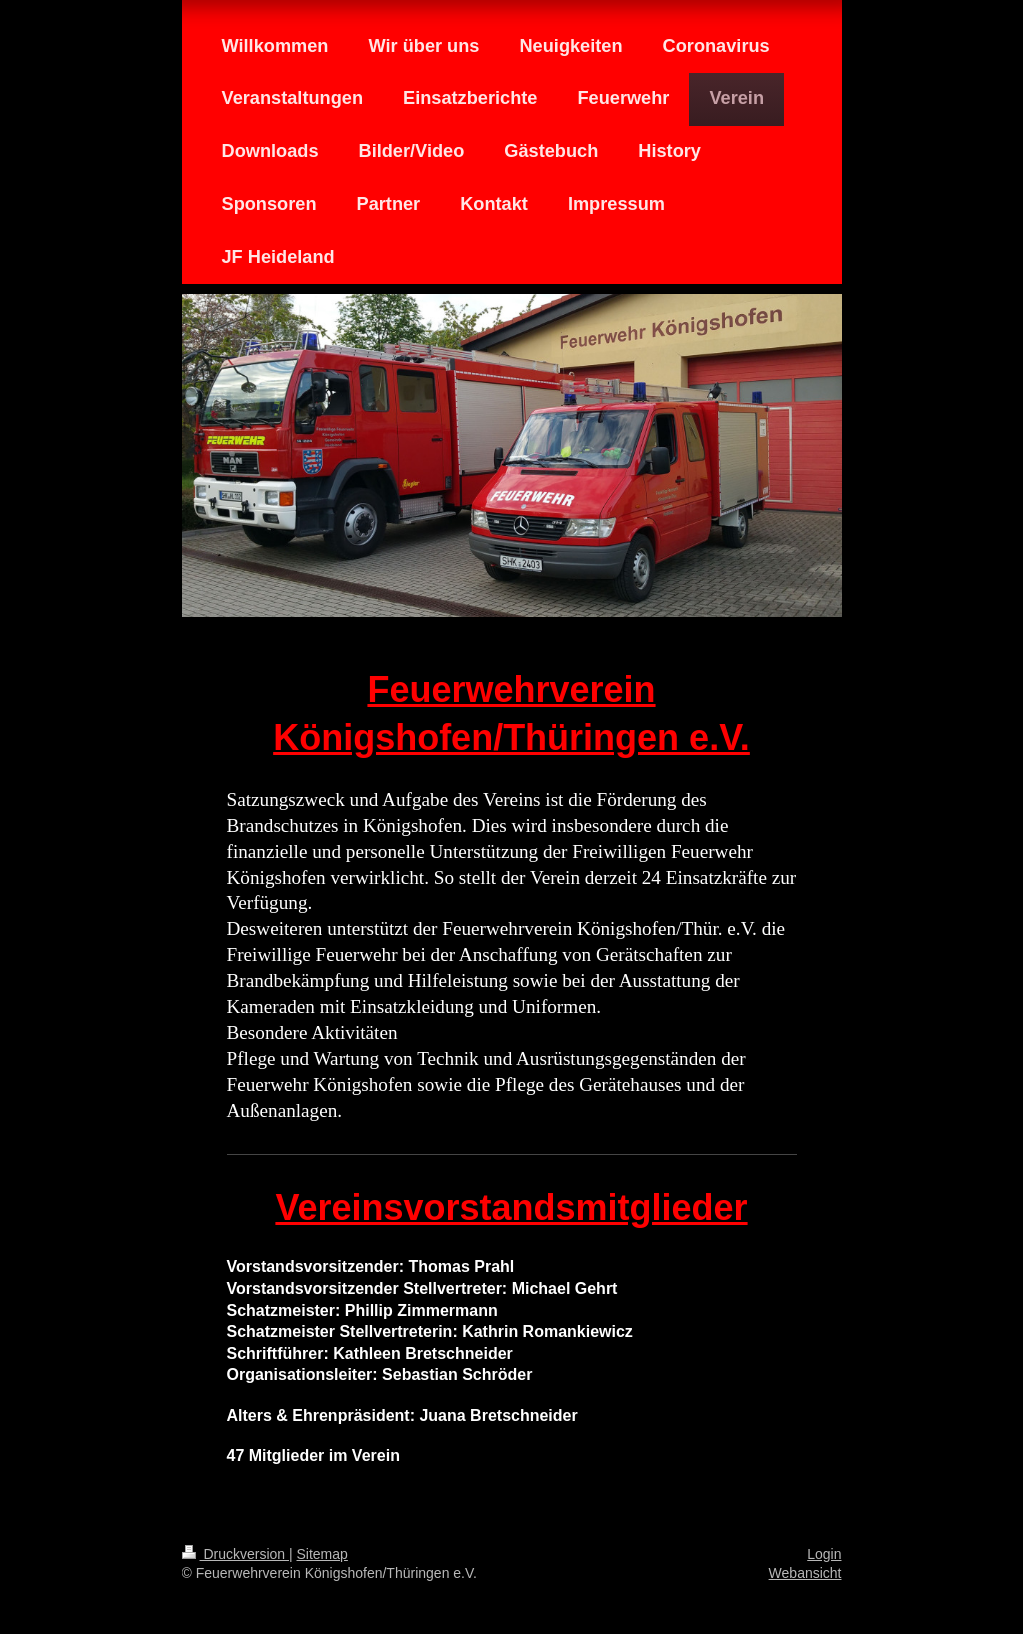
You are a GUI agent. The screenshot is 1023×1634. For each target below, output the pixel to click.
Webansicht (805, 1573)
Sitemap (322, 1554)
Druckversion (235, 1554)
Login (824, 1554)
